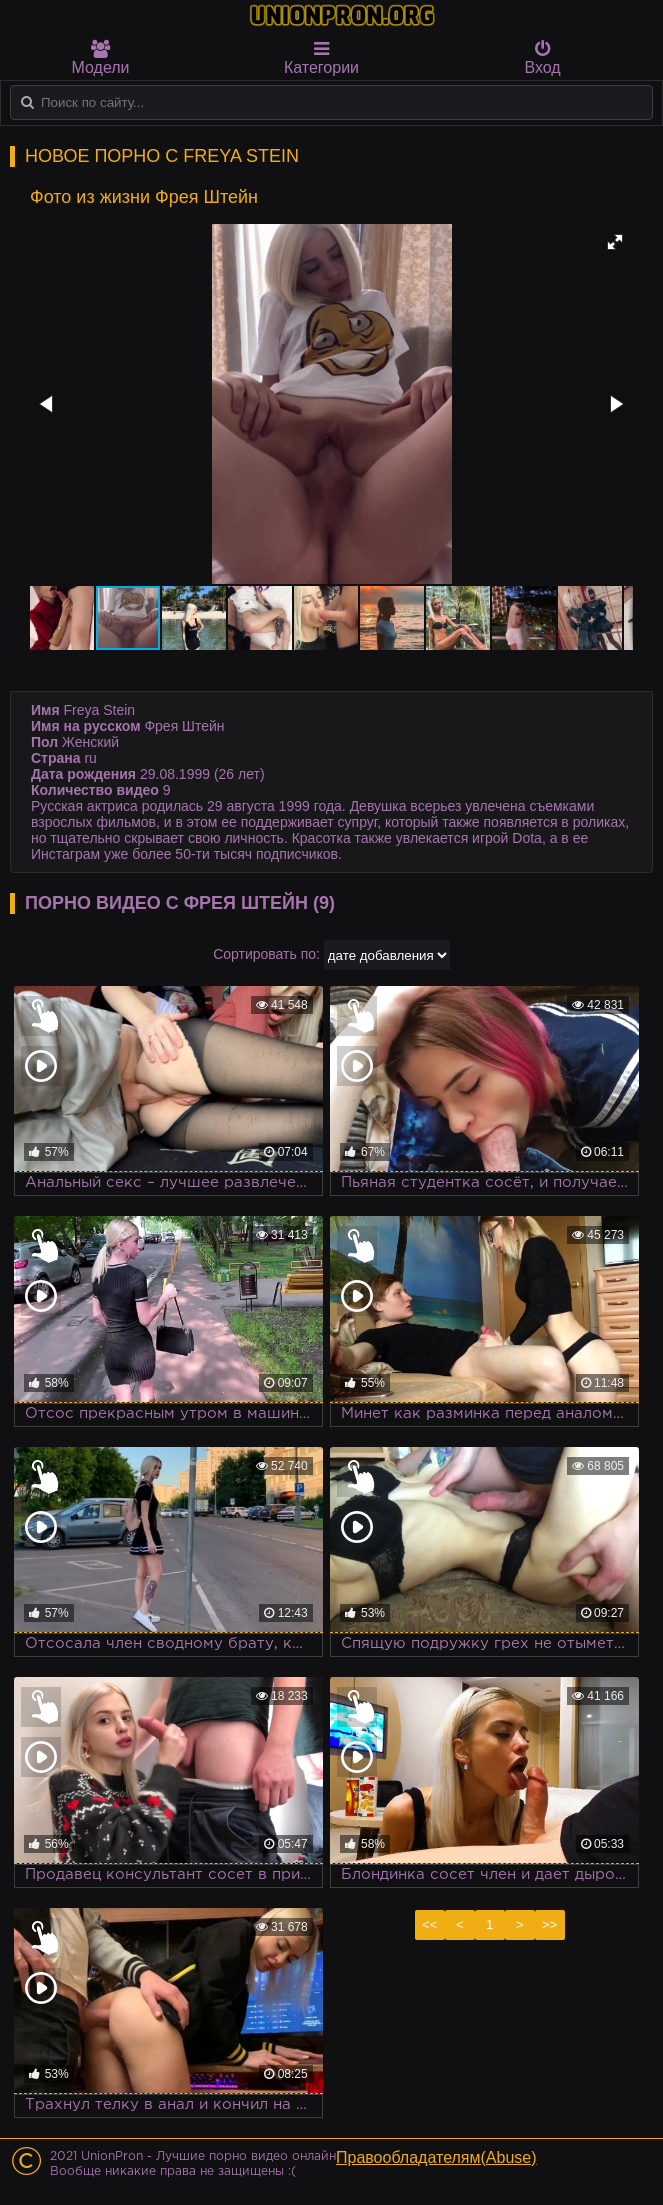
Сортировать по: (266, 954)
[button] (615, 242)
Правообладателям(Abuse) (436, 2157)
